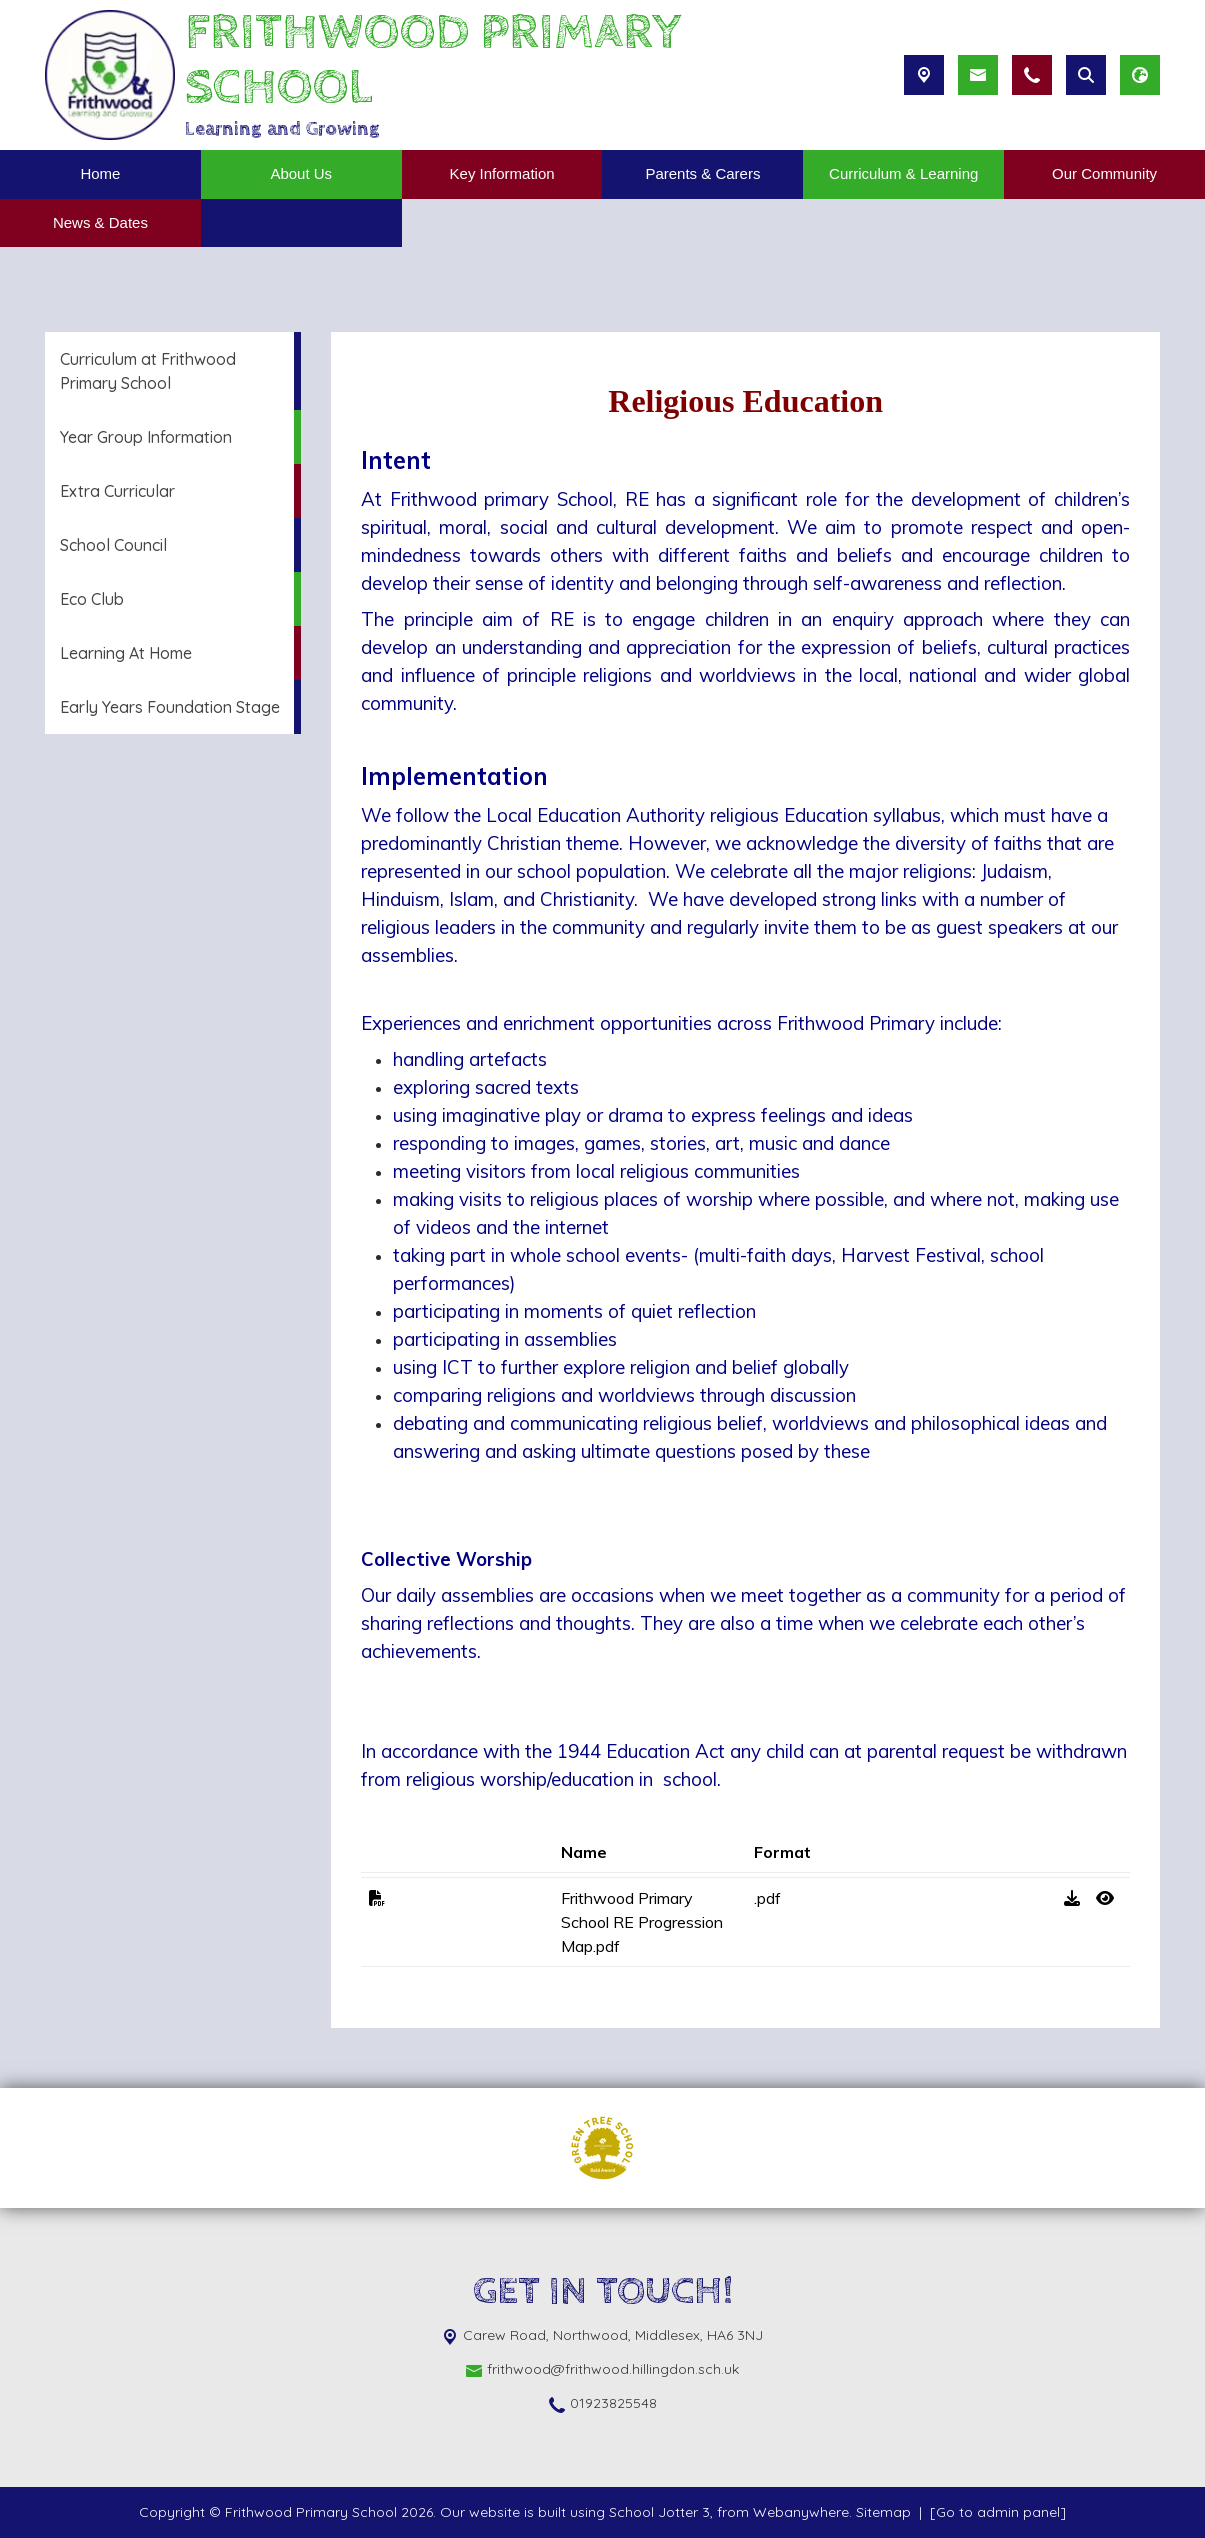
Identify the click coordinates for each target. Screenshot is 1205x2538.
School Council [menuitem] (113, 545)
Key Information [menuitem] (502, 173)
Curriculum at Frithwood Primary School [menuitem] (148, 371)
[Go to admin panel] (998, 2512)
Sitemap (883, 2512)
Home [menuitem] (100, 173)
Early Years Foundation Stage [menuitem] (170, 707)
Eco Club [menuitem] (92, 599)
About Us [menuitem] (301, 173)
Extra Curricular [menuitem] (117, 491)
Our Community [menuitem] (1104, 173)
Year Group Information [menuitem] (146, 437)
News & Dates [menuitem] (100, 222)
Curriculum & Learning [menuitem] (903, 173)
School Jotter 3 (659, 2512)
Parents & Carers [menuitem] (702, 173)
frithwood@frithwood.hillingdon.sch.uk (613, 2369)
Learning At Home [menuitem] (126, 653)
